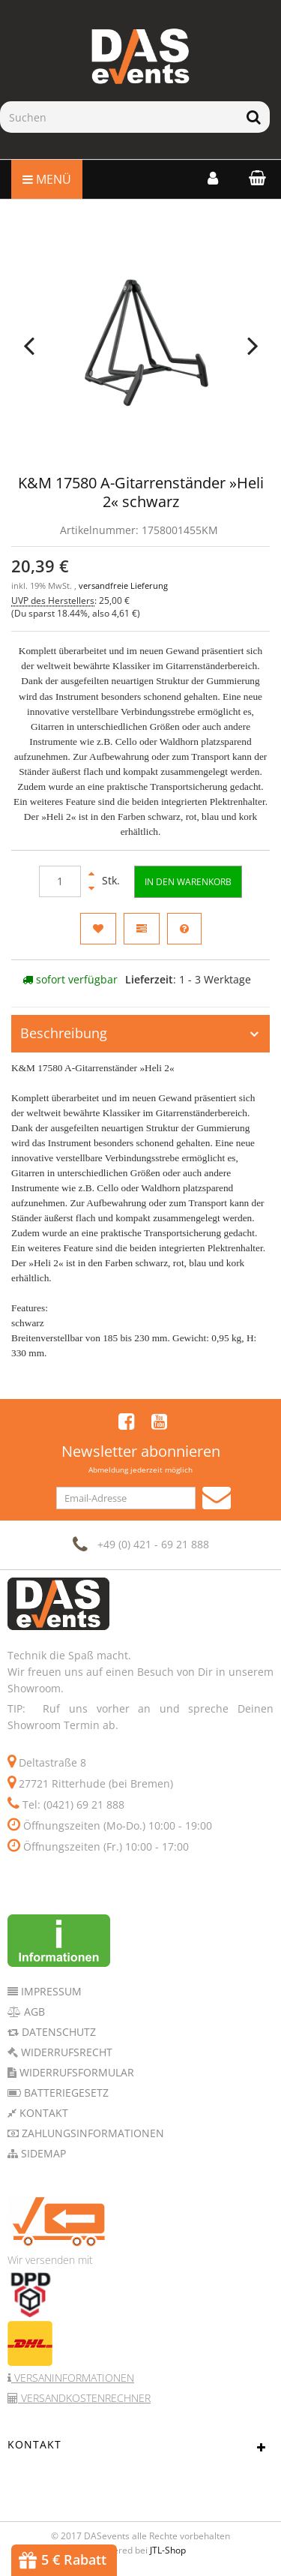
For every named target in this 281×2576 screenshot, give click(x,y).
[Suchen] (119, 117)
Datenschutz (57, 2032)
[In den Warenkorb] (188, 882)
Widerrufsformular (75, 2072)
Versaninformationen (72, 2377)
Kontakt (42, 2113)
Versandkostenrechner (84, 2398)
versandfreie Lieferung (123, 586)
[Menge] (60, 881)
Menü (46, 179)
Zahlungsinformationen (91, 2133)
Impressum (50, 1991)
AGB (33, 2011)
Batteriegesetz (65, 2092)
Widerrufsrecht (65, 2052)
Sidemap (42, 2153)
